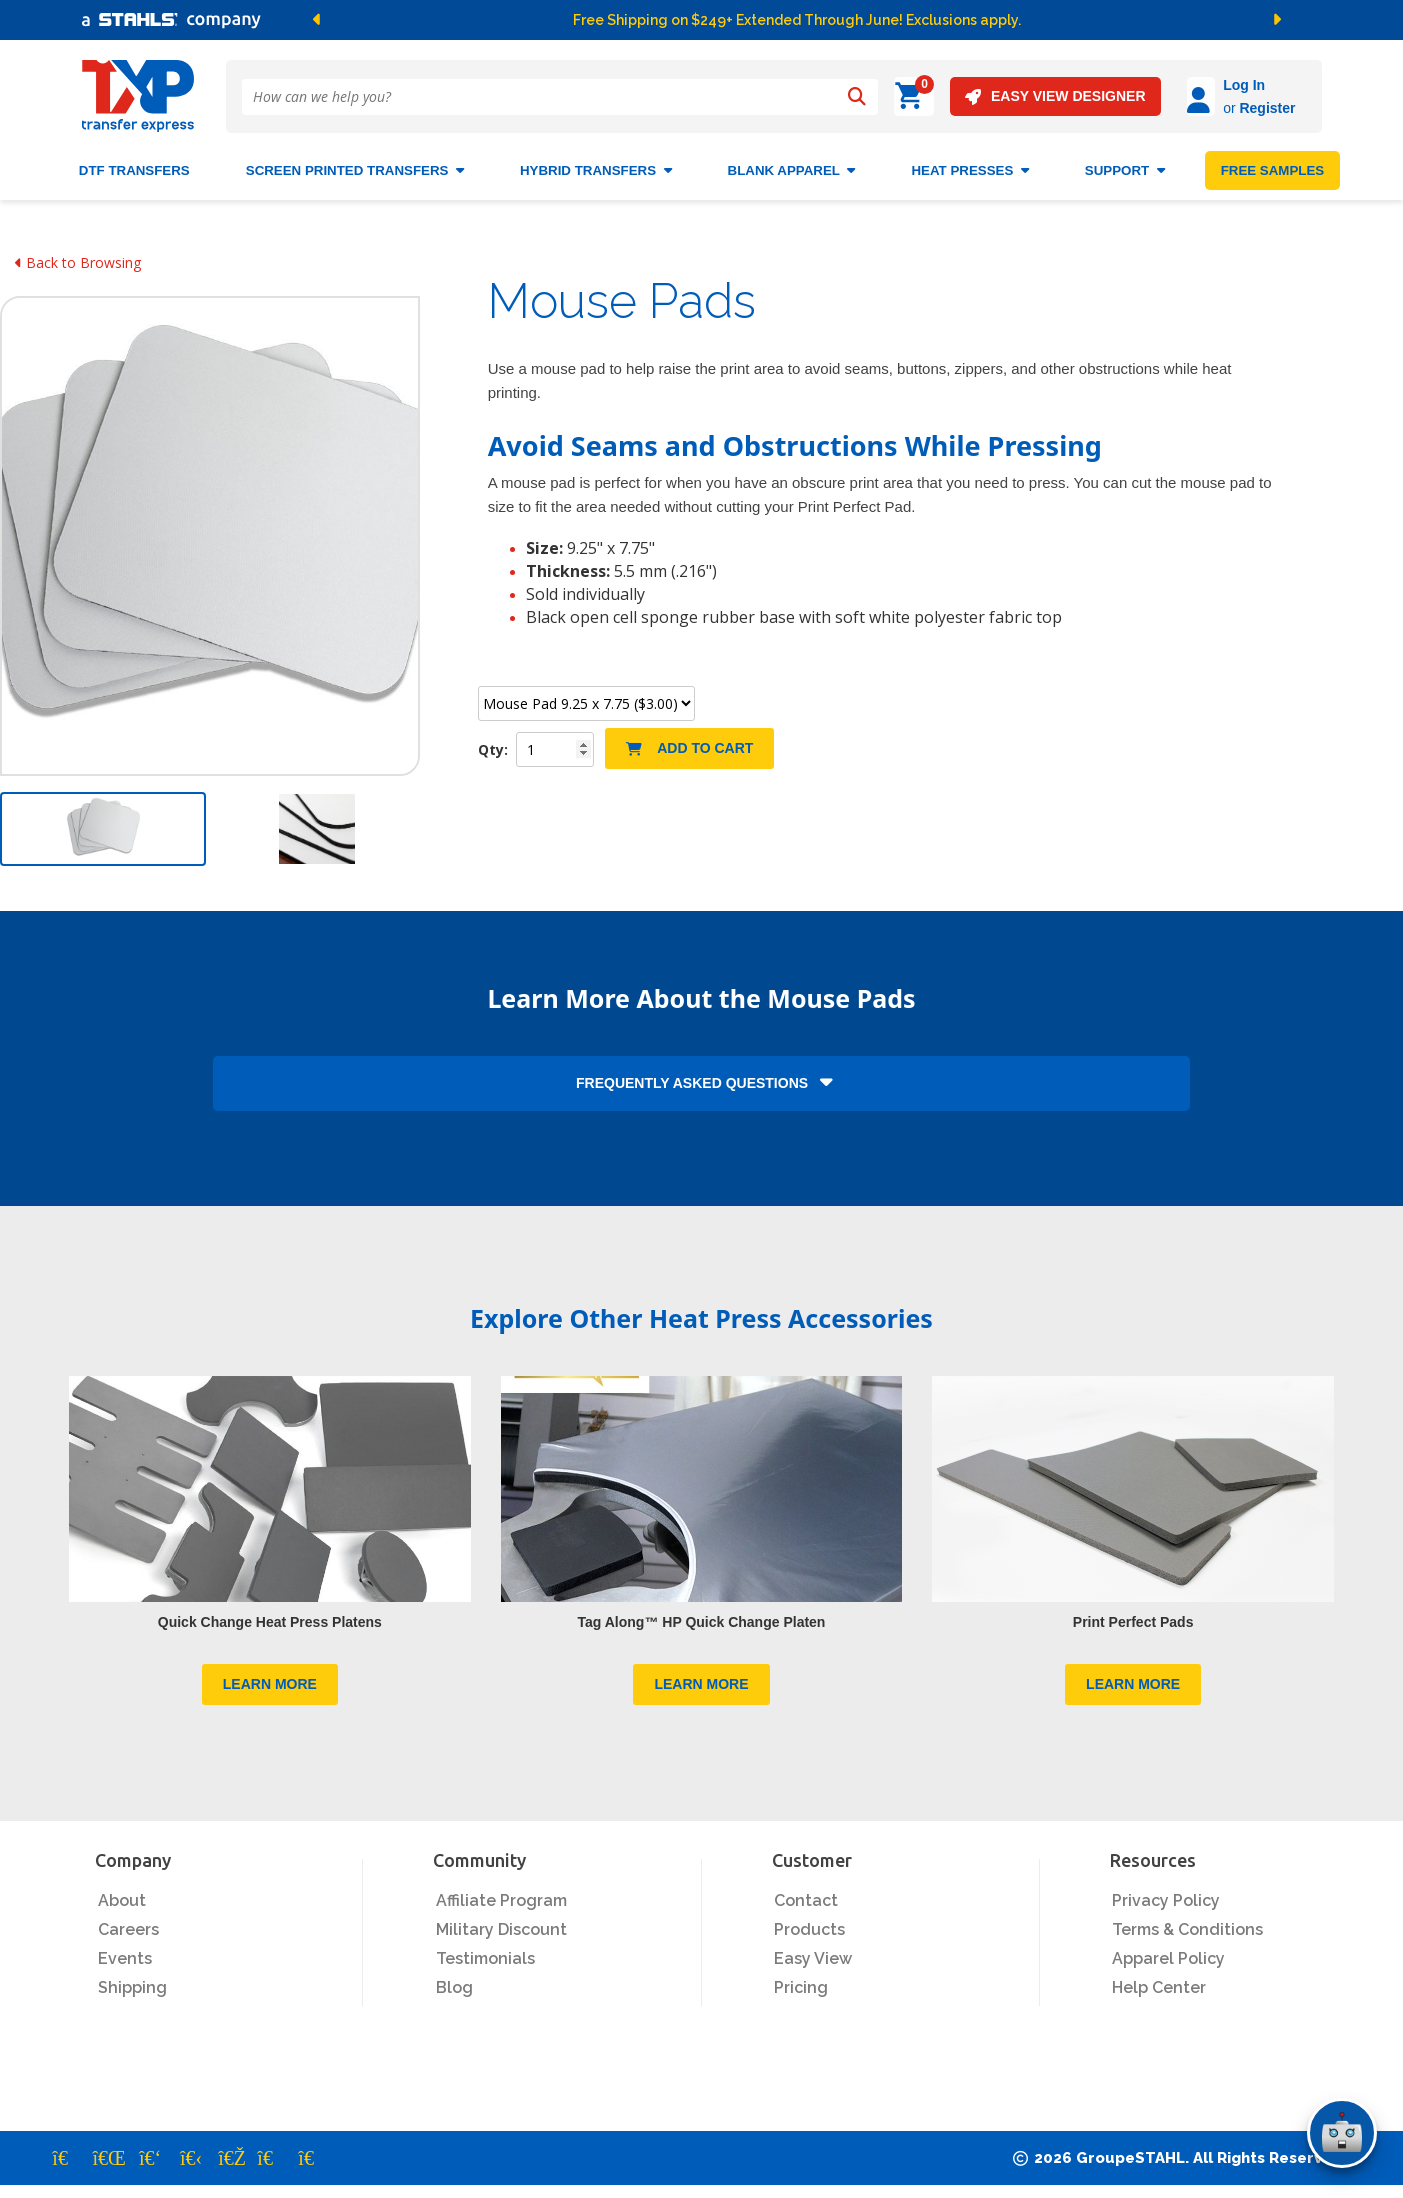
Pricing (801, 1980)
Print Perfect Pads (1133, 1614)
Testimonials (485, 1951)
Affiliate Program (501, 1893)
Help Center (1159, 1980)
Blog (454, 1980)
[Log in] (1144, 96)
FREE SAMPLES (1273, 162)
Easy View (813, 1951)
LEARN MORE (270, 1677)
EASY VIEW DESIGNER (999, 96)
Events (125, 1951)
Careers (128, 1922)
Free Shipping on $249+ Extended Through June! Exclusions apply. (797, 20)
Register (1211, 108)
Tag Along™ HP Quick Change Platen (702, 1614)
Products (809, 1922)
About (122, 1893)
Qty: (495, 741)
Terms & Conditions (1187, 1922)
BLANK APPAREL (792, 162)
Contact (806, 1893)
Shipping (132, 1980)
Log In (1188, 85)
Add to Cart (689, 740)
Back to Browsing (78, 254)
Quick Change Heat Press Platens (270, 1614)
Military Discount (501, 1922)
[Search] (857, 97)
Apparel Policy (1168, 1951)
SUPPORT (1125, 162)
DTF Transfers (134, 162)
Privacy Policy (1166, 1893)
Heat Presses (969, 162)
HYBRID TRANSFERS (596, 162)
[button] (515, 20)
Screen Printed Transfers (355, 162)
